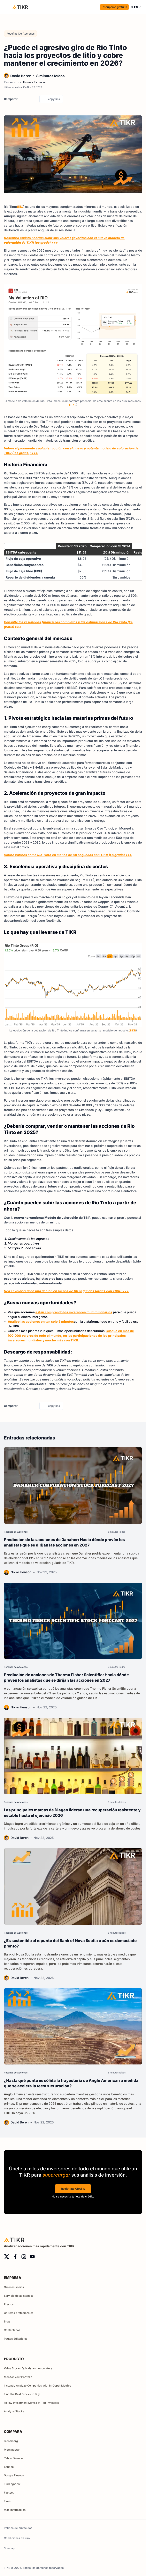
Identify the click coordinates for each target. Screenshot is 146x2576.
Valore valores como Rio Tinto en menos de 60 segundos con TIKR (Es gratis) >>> (68, 855)
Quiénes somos (14, 2287)
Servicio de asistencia (18, 2295)
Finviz (8, 2501)
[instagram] (24, 2256)
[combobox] (136, 7)
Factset (9, 2492)
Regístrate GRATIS (73, 2188)
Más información (16, 2509)
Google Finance (14, 2475)
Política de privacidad (18, 2528)
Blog (7, 2321)
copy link (51, 99)
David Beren (20, 76)
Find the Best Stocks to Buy (22, 2394)
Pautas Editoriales (15, 2338)
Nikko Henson (21, 1572)
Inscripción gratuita (114, 7)
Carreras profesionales (19, 2312)
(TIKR (72, 404)
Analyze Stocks (14, 2411)
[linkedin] (35, 99)
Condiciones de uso (17, 2538)
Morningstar (12, 2449)
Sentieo (9, 2466)
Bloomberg (11, 2441)
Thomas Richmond (35, 82)
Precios (9, 2304)
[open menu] (8, 7)
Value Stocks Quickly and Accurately (28, 2368)
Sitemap (9, 2548)
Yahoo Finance (13, 2458)
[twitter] (21, 99)
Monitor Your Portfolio (18, 2377)
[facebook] (28, 99)
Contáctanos (12, 2330)
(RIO (20, 207)
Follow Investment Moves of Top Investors (31, 2402)
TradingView (12, 2484)
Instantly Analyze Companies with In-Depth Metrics (37, 2385)
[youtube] (32, 2256)
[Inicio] (20, 7)
